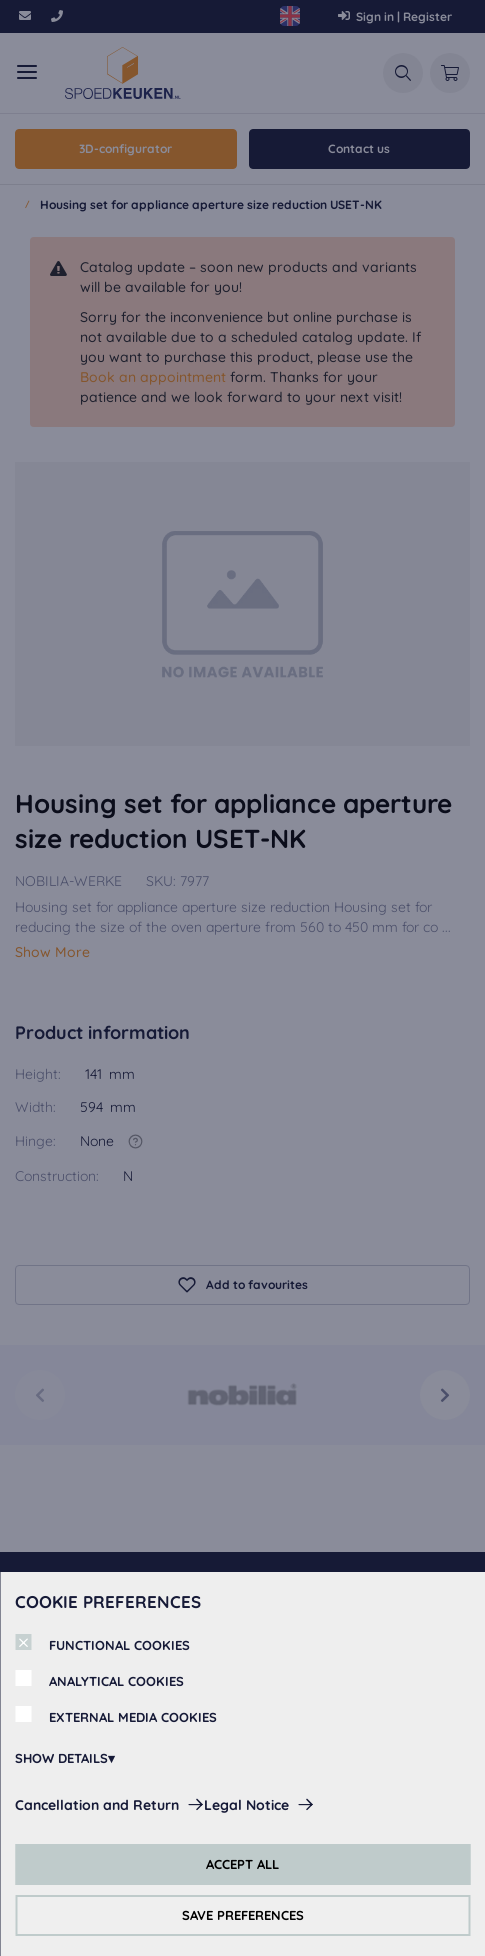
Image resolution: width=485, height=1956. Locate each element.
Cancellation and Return (97, 1805)
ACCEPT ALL (242, 1864)
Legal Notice (246, 1805)
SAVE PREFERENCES (243, 1915)
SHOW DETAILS (61, 1758)
